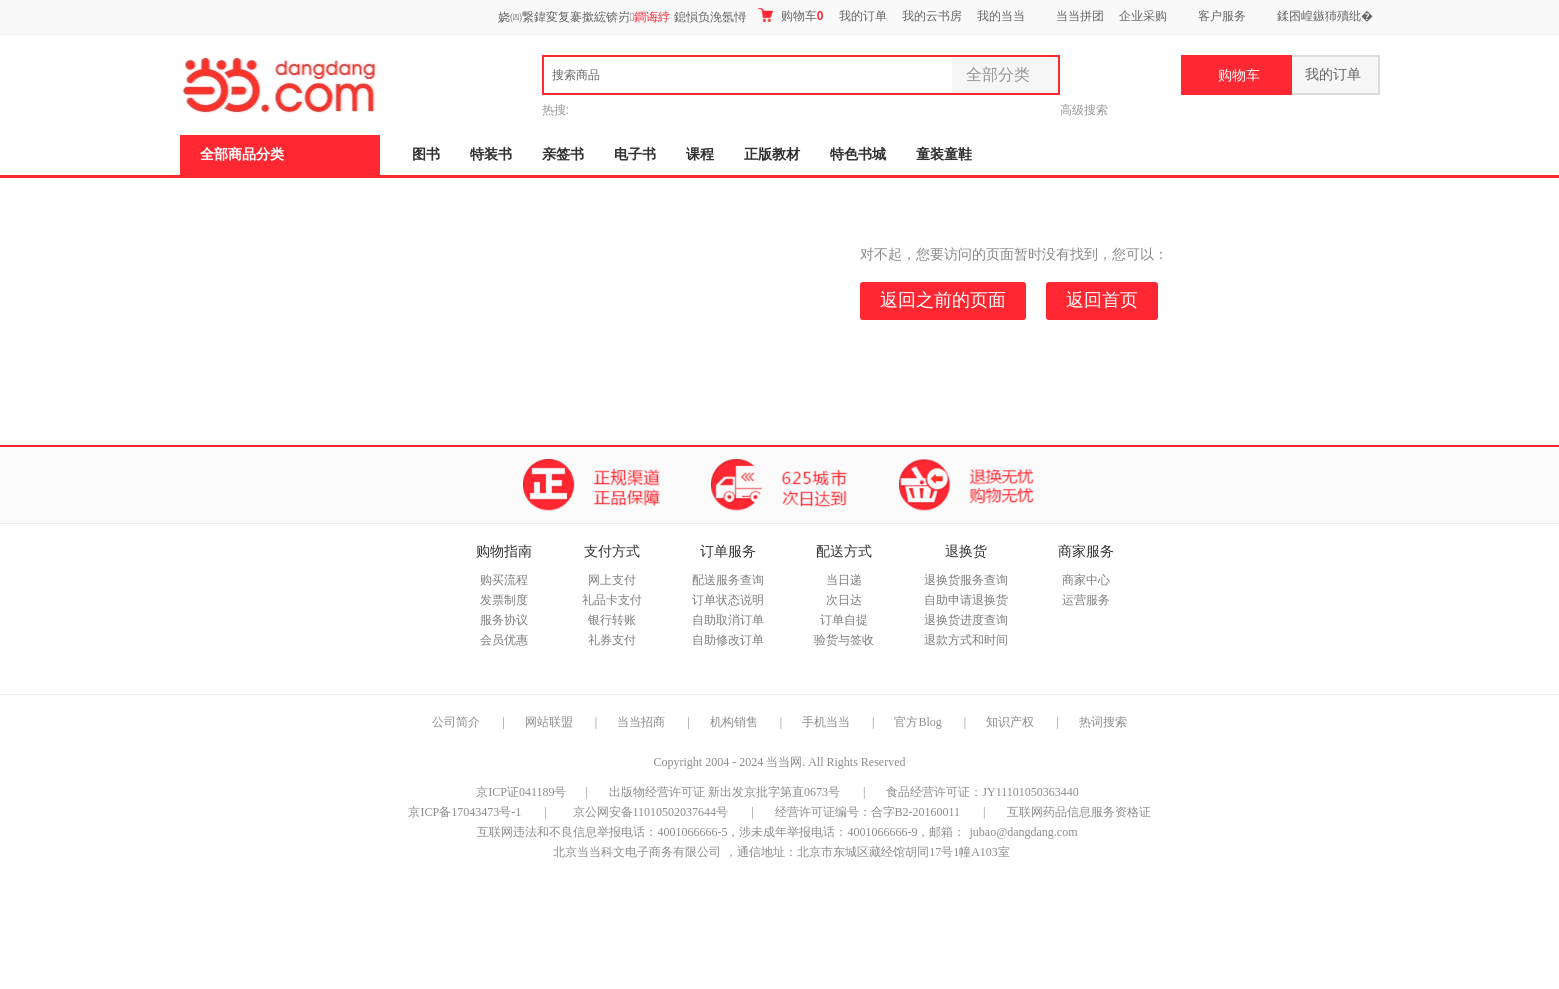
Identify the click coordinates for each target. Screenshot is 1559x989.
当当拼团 (1080, 16)
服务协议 (504, 620)
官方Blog (917, 722)
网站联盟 (549, 722)
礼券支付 (612, 640)
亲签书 (563, 154)
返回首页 (1102, 300)
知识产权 (1011, 722)
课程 (700, 154)
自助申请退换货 (966, 600)
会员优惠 (504, 640)
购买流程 (504, 580)
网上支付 (612, 580)
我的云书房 (932, 16)
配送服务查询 (728, 580)
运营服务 (1086, 600)
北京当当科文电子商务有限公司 (637, 852)
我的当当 (1001, 16)
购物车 (790, 15)
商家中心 (1086, 580)
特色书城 (858, 154)
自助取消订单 (728, 620)
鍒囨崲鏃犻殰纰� (1325, 16)
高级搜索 (1084, 110)
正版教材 (772, 154)
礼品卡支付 (612, 600)
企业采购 (1143, 16)
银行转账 (612, 620)
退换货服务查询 (966, 580)
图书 (426, 154)
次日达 (844, 600)
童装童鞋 (944, 154)
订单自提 (844, 620)
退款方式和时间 (966, 640)
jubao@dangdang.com (1023, 832)
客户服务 (1222, 16)
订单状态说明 (728, 600)
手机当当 (826, 722)
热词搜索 (1103, 722)
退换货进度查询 (966, 620)
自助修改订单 (728, 640)
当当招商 (641, 722)
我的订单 (863, 16)
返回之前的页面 (943, 300)
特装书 (491, 154)
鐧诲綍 (652, 17)
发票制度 (504, 600)
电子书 (635, 154)
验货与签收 (844, 640)
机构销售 (734, 722)
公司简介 (456, 722)
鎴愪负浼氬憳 (710, 17)
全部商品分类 (242, 154)
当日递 (844, 580)
